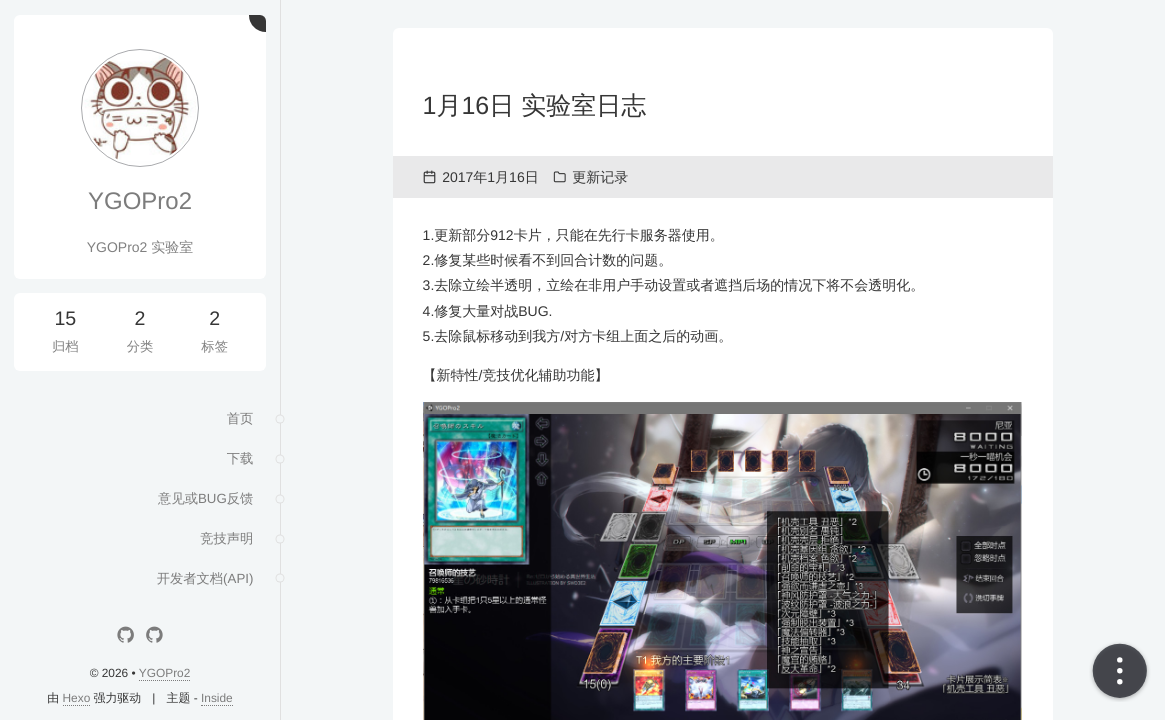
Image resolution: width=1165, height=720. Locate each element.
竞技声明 (224, 546)
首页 (238, 420)
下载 (238, 462)
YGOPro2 (140, 201)
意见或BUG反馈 (202, 504)
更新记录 (600, 177)
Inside (217, 698)
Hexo (77, 698)
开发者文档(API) (201, 588)
